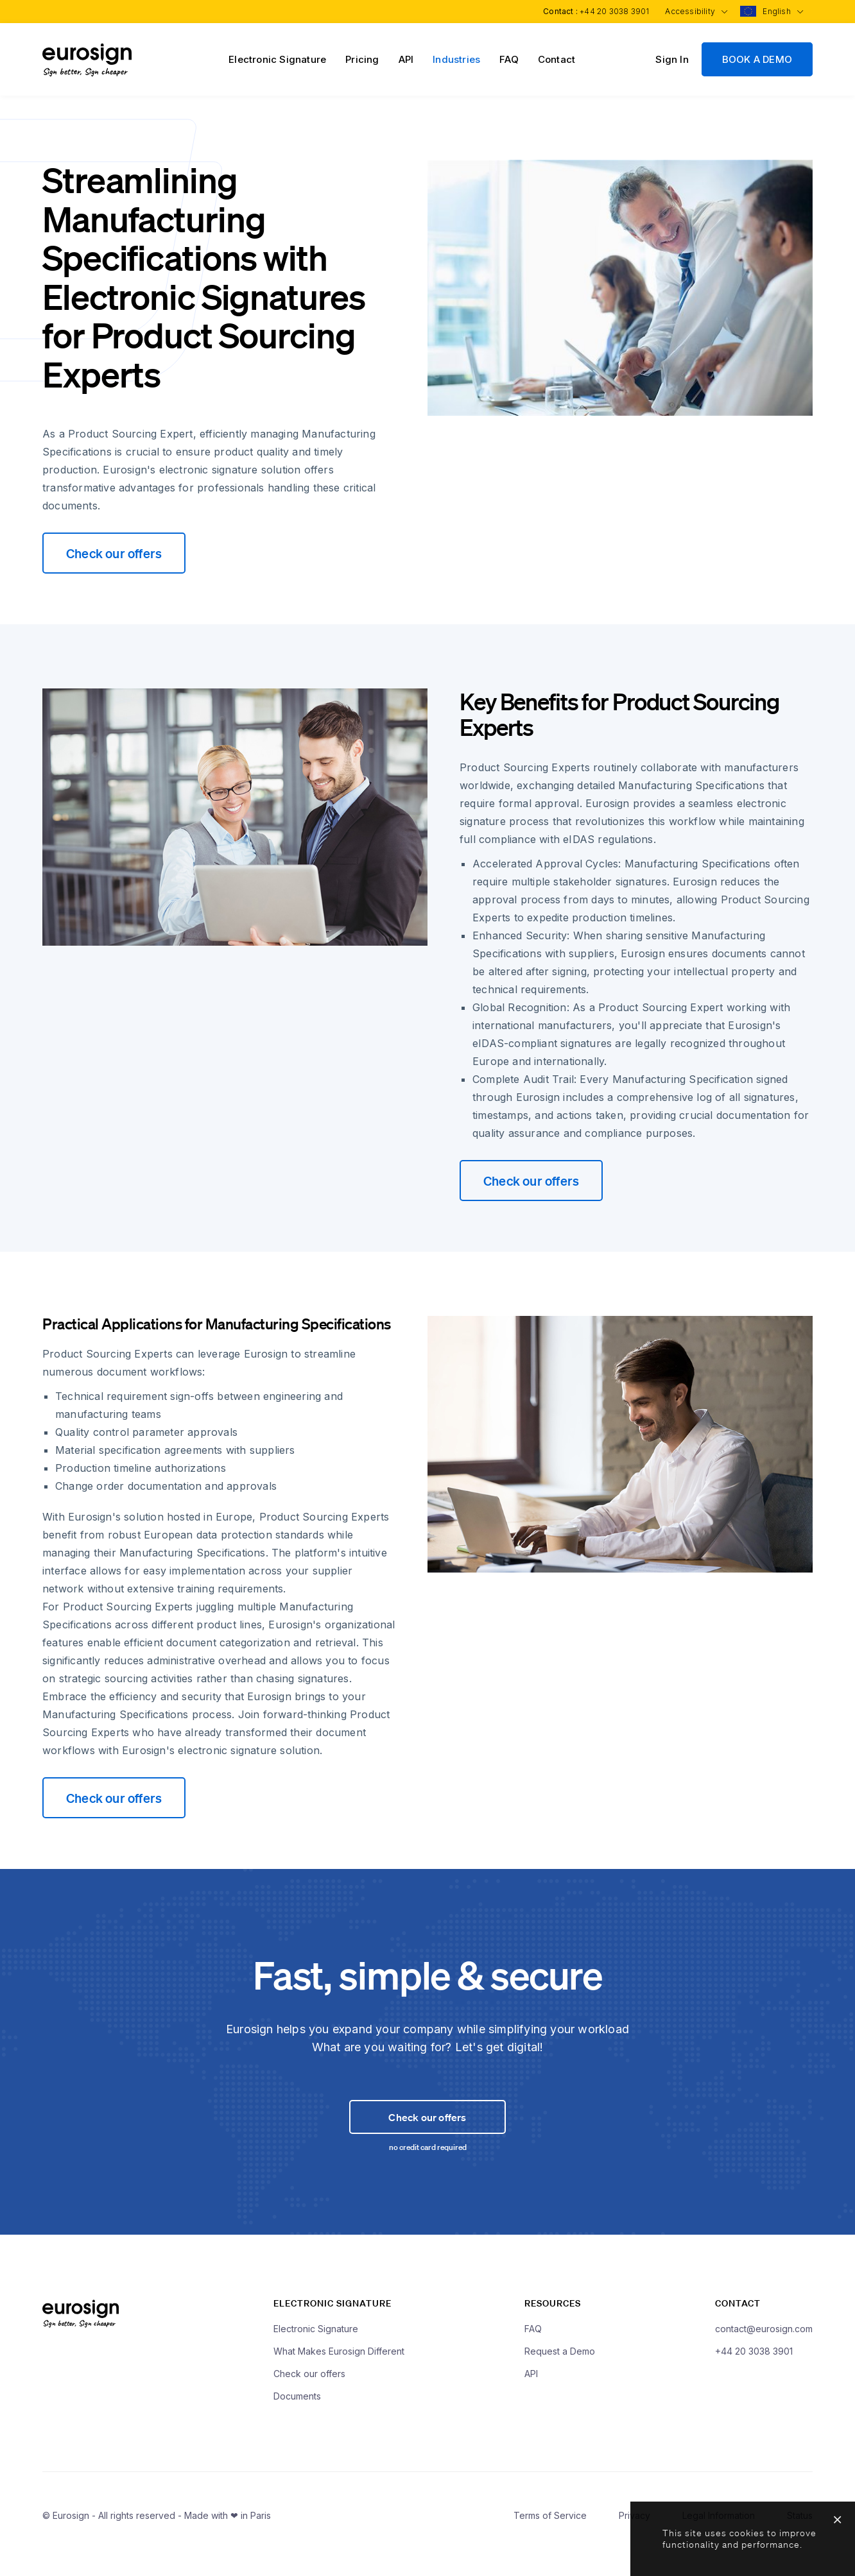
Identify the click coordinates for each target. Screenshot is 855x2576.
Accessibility (693, 11)
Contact (556, 59)
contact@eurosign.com (764, 2352)
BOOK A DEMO (757, 59)
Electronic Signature (277, 59)
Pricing (362, 59)
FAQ (509, 59)
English (782, 11)
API (406, 59)
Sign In (671, 59)
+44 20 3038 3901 (610, 11)
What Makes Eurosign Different (338, 2374)
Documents (297, 2419)
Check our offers (114, 553)
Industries (456, 59)
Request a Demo (559, 2374)
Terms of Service (550, 2539)
